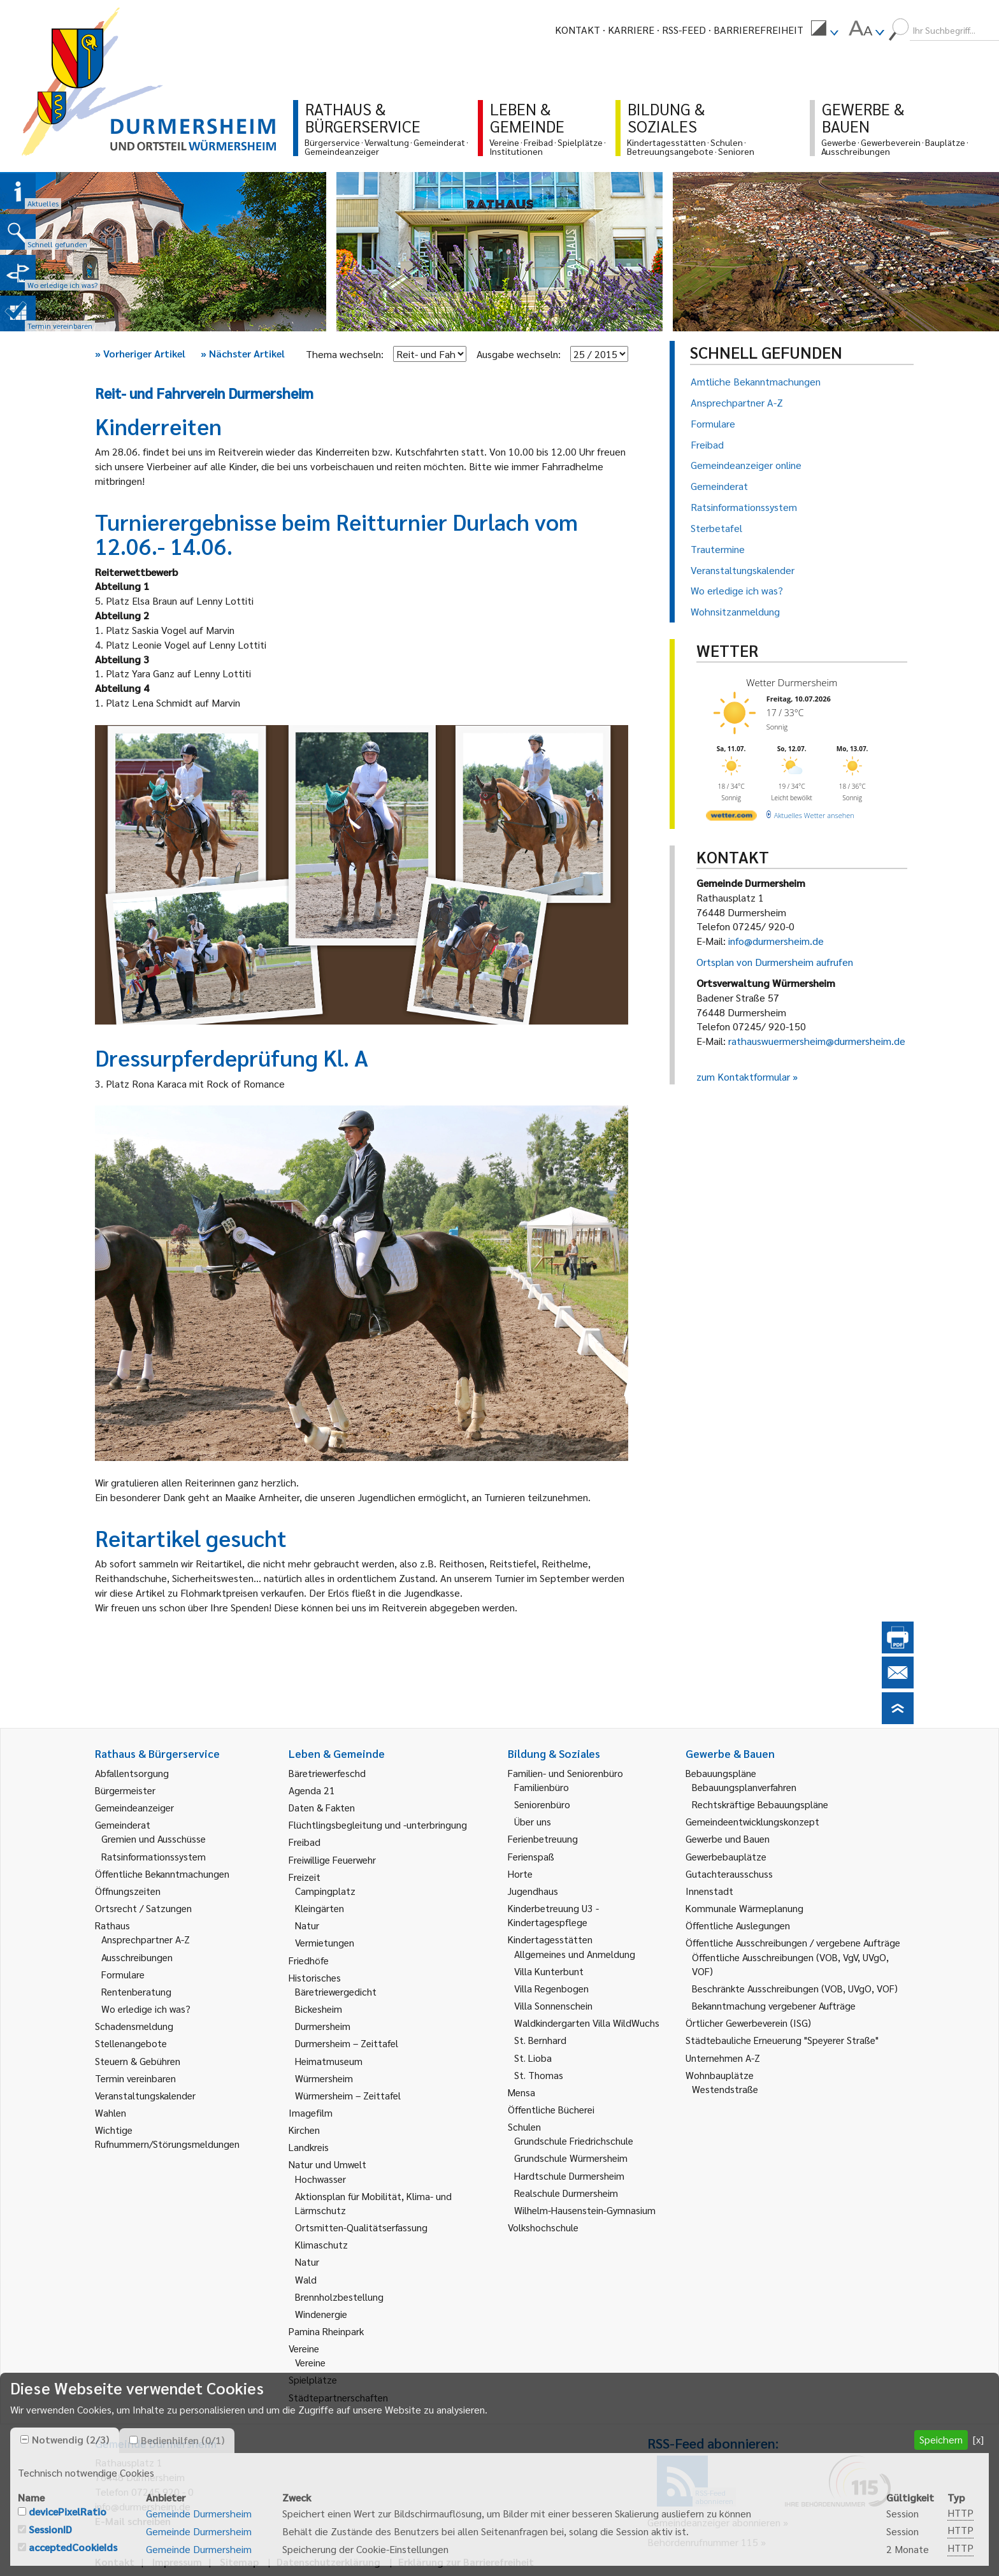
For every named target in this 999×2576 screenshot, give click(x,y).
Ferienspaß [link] (531, 1856)
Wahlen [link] (110, 2112)
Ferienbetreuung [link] (543, 1838)
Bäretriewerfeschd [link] (327, 1773)
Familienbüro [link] (541, 1787)
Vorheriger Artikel (140, 353)
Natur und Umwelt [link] (327, 2164)
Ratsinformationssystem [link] (153, 1856)
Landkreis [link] (309, 2147)
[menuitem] (824, 30)
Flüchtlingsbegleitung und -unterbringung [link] (378, 1824)
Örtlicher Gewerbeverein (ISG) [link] (748, 2022)
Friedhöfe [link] (309, 1960)
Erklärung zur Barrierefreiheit (466, 2561)
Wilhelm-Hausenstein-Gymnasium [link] (585, 2210)
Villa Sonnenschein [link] (553, 2005)
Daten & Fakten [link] (322, 1807)
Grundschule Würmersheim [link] (571, 2157)
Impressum (177, 2561)
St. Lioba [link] (533, 2057)
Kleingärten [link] (319, 1908)
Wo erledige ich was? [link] (145, 2008)
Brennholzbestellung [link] (339, 2296)
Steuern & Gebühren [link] (137, 2061)
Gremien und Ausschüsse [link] (153, 1838)
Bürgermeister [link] (125, 1790)
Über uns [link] (532, 1821)
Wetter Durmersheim (791, 682)
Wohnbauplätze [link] (720, 2075)
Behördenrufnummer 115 (702, 2542)
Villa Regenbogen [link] (551, 1988)
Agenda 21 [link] (312, 1790)
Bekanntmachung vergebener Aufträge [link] (774, 2005)
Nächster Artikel (243, 353)
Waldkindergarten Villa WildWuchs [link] (586, 2022)
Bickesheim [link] (318, 2008)
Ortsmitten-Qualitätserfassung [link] (361, 2227)
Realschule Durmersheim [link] (566, 2192)
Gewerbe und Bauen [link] (728, 1838)
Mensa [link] (521, 2092)
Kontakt (577, 29)
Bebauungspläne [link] (721, 1773)
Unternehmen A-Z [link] (723, 2057)
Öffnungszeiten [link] (128, 1890)
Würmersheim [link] (324, 2078)
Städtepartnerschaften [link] (338, 2397)
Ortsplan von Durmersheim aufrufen (774, 961)
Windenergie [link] (321, 2314)
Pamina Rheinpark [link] (326, 2331)
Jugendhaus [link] (533, 1890)
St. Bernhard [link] (540, 2040)
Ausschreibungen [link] (137, 1957)
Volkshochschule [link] (543, 2227)
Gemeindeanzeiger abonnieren (713, 2522)
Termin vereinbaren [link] (135, 2078)
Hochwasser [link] (320, 2178)
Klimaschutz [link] (321, 2244)
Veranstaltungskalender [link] (145, 2095)
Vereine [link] (310, 2362)
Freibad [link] (304, 1841)
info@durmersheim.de (776, 940)
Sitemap (239, 2561)
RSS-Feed (684, 29)
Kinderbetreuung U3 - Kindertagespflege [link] (553, 1915)
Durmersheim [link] (322, 2026)
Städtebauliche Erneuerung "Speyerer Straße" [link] (782, 2040)
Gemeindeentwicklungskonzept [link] (752, 1821)
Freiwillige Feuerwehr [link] (332, 1859)
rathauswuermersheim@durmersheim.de (816, 1040)
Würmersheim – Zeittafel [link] (348, 2095)
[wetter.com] (731, 818)
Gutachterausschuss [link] (729, 1873)
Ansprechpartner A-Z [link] (145, 1939)
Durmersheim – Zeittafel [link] (346, 2043)
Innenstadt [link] (709, 1890)
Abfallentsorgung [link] (132, 1773)
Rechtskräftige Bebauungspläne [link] (760, 1804)
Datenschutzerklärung (328, 2561)
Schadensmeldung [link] (134, 2026)
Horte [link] (520, 1873)
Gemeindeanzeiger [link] (134, 1807)
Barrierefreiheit (758, 29)
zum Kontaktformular (743, 1076)
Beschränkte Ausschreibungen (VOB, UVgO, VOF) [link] (795, 1988)
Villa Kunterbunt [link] (549, 1971)
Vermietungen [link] (324, 1942)
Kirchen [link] (304, 2129)
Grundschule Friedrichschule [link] (573, 2140)
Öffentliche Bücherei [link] (551, 2109)
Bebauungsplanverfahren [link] (744, 1787)
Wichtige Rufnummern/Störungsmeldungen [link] (167, 2136)
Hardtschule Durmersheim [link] (569, 2175)
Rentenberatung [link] (136, 1991)
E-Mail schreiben (133, 2521)
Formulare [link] (123, 1974)
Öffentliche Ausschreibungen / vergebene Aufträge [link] (793, 1942)
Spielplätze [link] (313, 2379)
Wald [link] (306, 2279)
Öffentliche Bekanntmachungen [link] (162, 1873)
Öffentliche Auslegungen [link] (738, 1925)
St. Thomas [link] (538, 2075)
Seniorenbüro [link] (542, 1804)
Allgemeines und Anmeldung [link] (574, 1954)
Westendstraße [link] (725, 2089)
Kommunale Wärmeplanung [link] (744, 1908)
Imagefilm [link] (311, 2112)
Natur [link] (307, 1925)
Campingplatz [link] (325, 1890)
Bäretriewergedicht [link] (336, 1991)
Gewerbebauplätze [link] (726, 1856)
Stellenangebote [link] (131, 2043)
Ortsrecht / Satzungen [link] (143, 1908)
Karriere (631, 29)
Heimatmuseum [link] (329, 2061)
